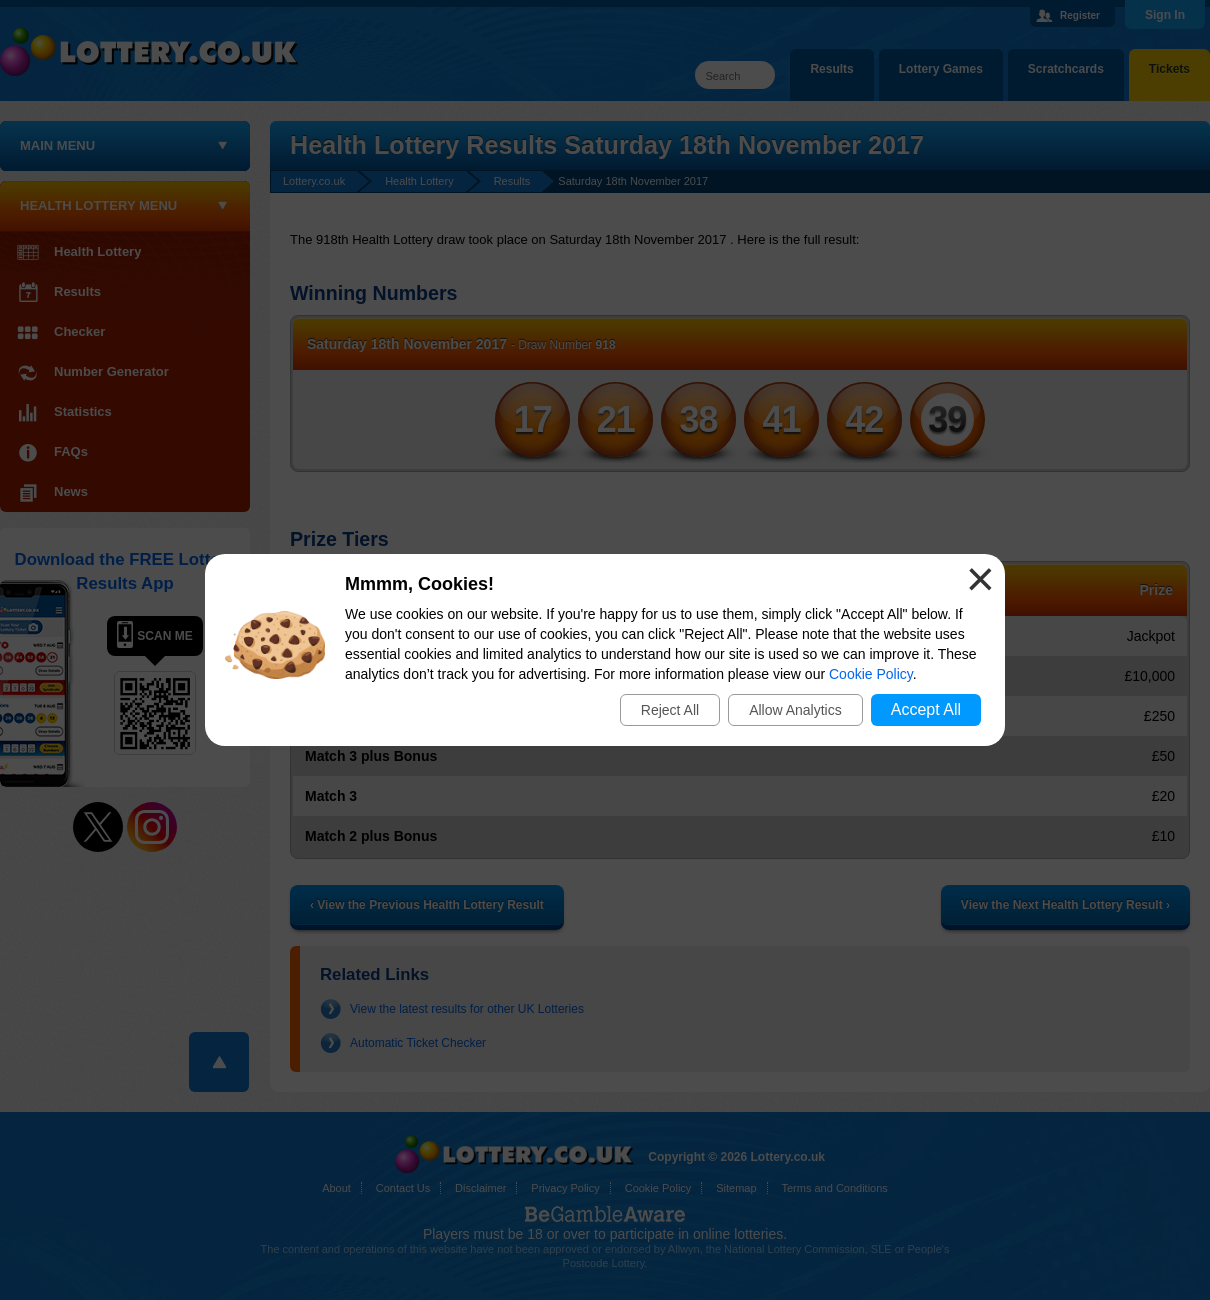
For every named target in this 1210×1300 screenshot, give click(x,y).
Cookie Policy (871, 674)
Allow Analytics (795, 710)
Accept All (926, 709)
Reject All (670, 710)
